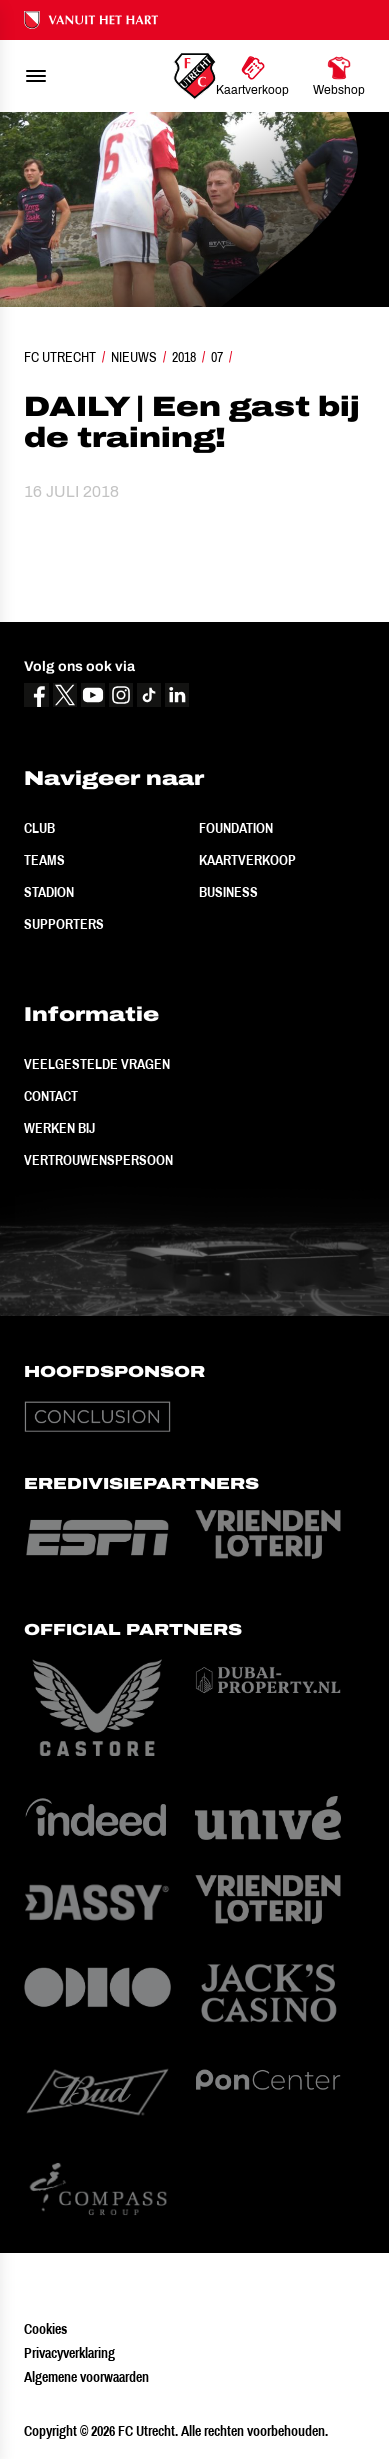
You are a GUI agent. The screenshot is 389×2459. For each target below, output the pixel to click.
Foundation (236, 828)
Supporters (64, 924)
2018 (184, 357)
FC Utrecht (60, 357)
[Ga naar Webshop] (339, 76)
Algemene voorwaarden (86, 2377)
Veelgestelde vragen (97, 1064)
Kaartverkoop (247, 860)
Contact (51, 1096)
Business (228, 892)
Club (39, 828)
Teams (44, 860)
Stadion (49, 892)
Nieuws (134, 357)
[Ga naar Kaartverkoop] (252, 76)
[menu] (36, 76)
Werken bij (59, 1128)
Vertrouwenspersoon (98, 1160)
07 (217, 357)
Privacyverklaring (69, 2353)
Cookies (45, 2329)
